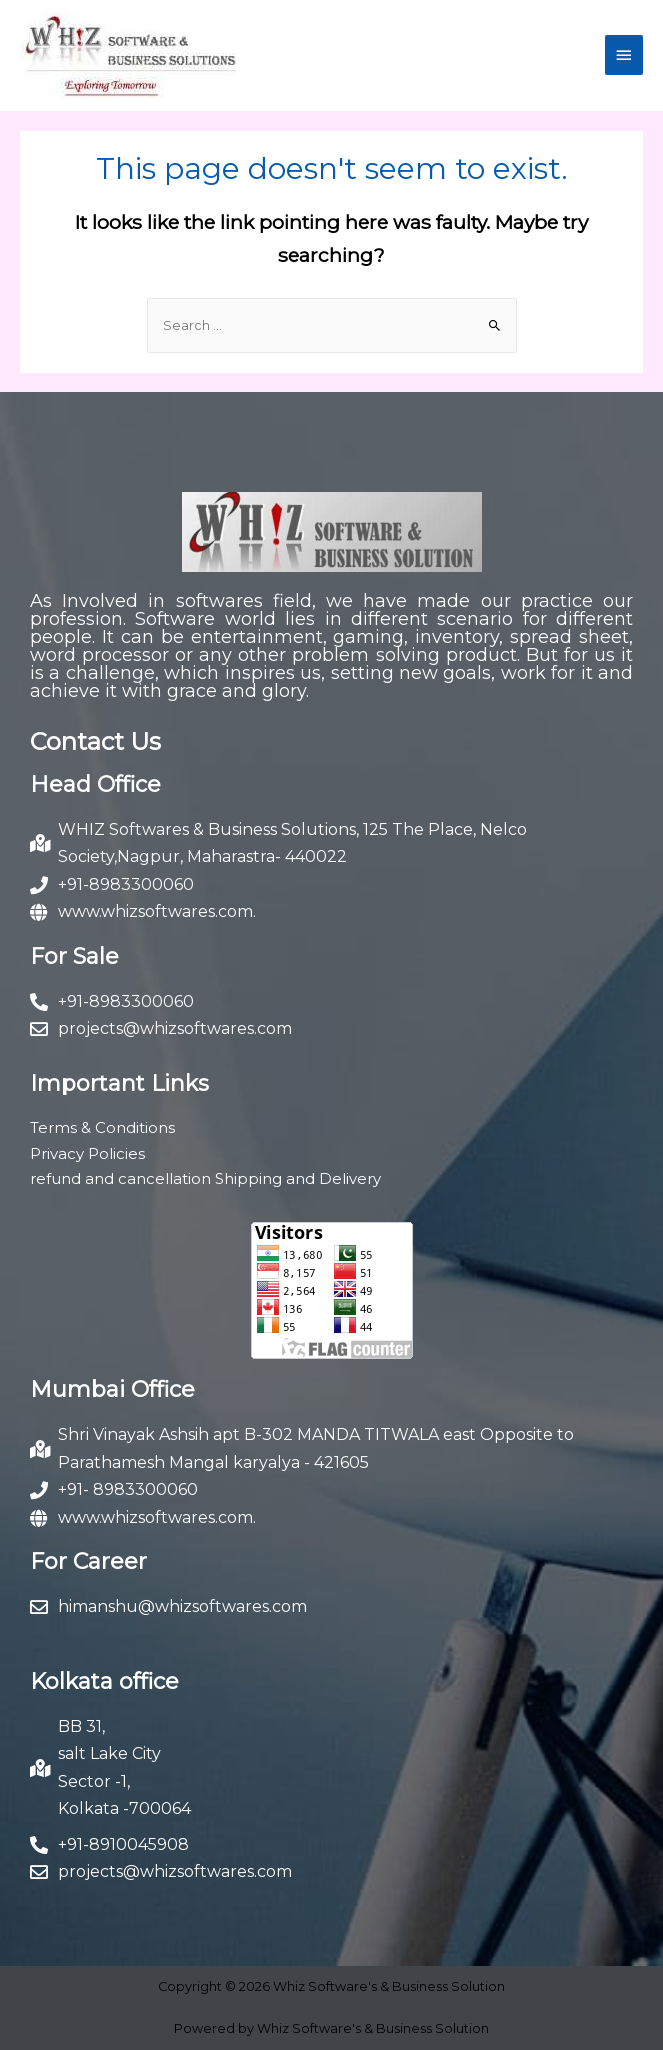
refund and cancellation (120, 1178)
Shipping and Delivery (298, 1178)
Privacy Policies (87, 1153)
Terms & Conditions (102, 1127)
